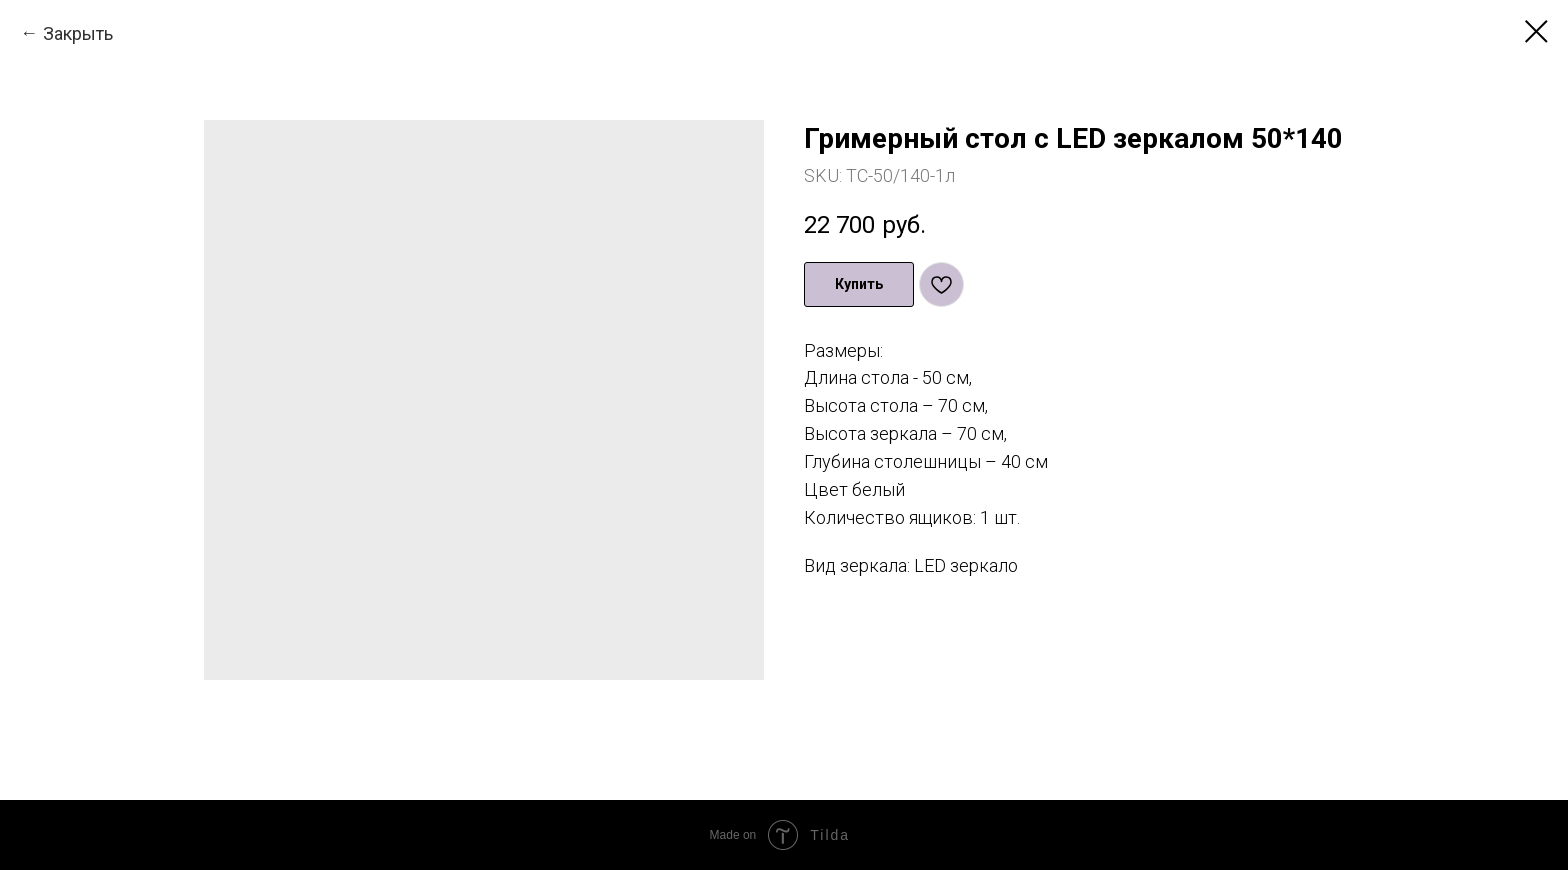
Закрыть (78, 33)
